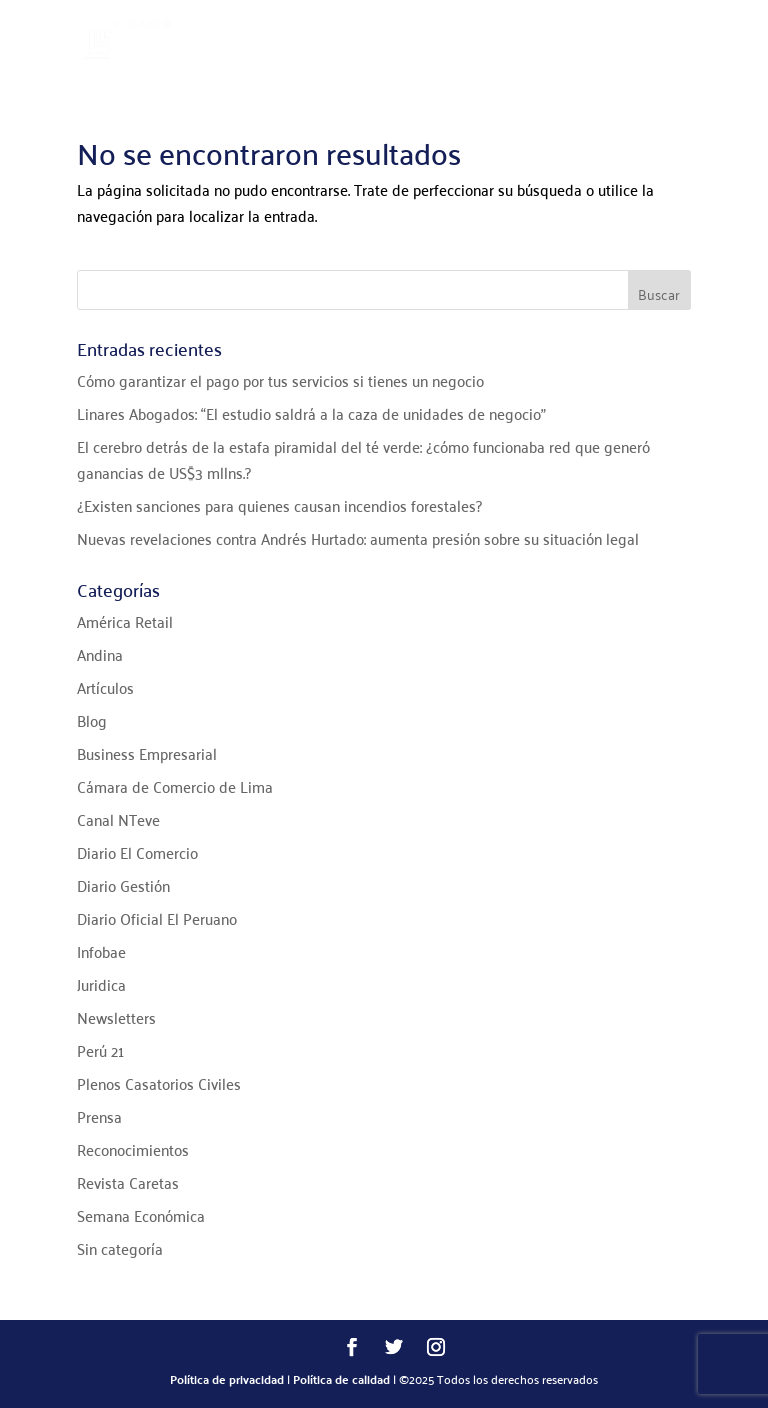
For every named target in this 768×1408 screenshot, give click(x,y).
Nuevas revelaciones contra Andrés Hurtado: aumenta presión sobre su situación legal (358, 538)
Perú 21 (100, 1050)
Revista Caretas (128, 1182)
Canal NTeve (118, 819)
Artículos (105, 687)
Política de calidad (341, 1379)
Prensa (99, 1116)
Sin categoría (120, 1248)
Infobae (101, 951)
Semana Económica (141, 1215)
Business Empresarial (147, 753)
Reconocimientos (133, 1149)
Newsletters (116, 1017)
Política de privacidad (227, 1379)
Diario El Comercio (137, 852)
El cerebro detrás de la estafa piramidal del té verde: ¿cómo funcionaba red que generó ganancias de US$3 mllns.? (363, 459)
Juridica (101, 984)
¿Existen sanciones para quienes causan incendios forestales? (279, 505)
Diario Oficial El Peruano (157, 918)
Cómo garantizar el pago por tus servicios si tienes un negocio (280, 380)
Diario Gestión (123, 885)
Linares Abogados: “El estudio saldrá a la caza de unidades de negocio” (311, 413)
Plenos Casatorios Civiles (159, 1083)
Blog (92, 720)
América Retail (125, 621)
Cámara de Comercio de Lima (175, 786)
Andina (100, 654)
